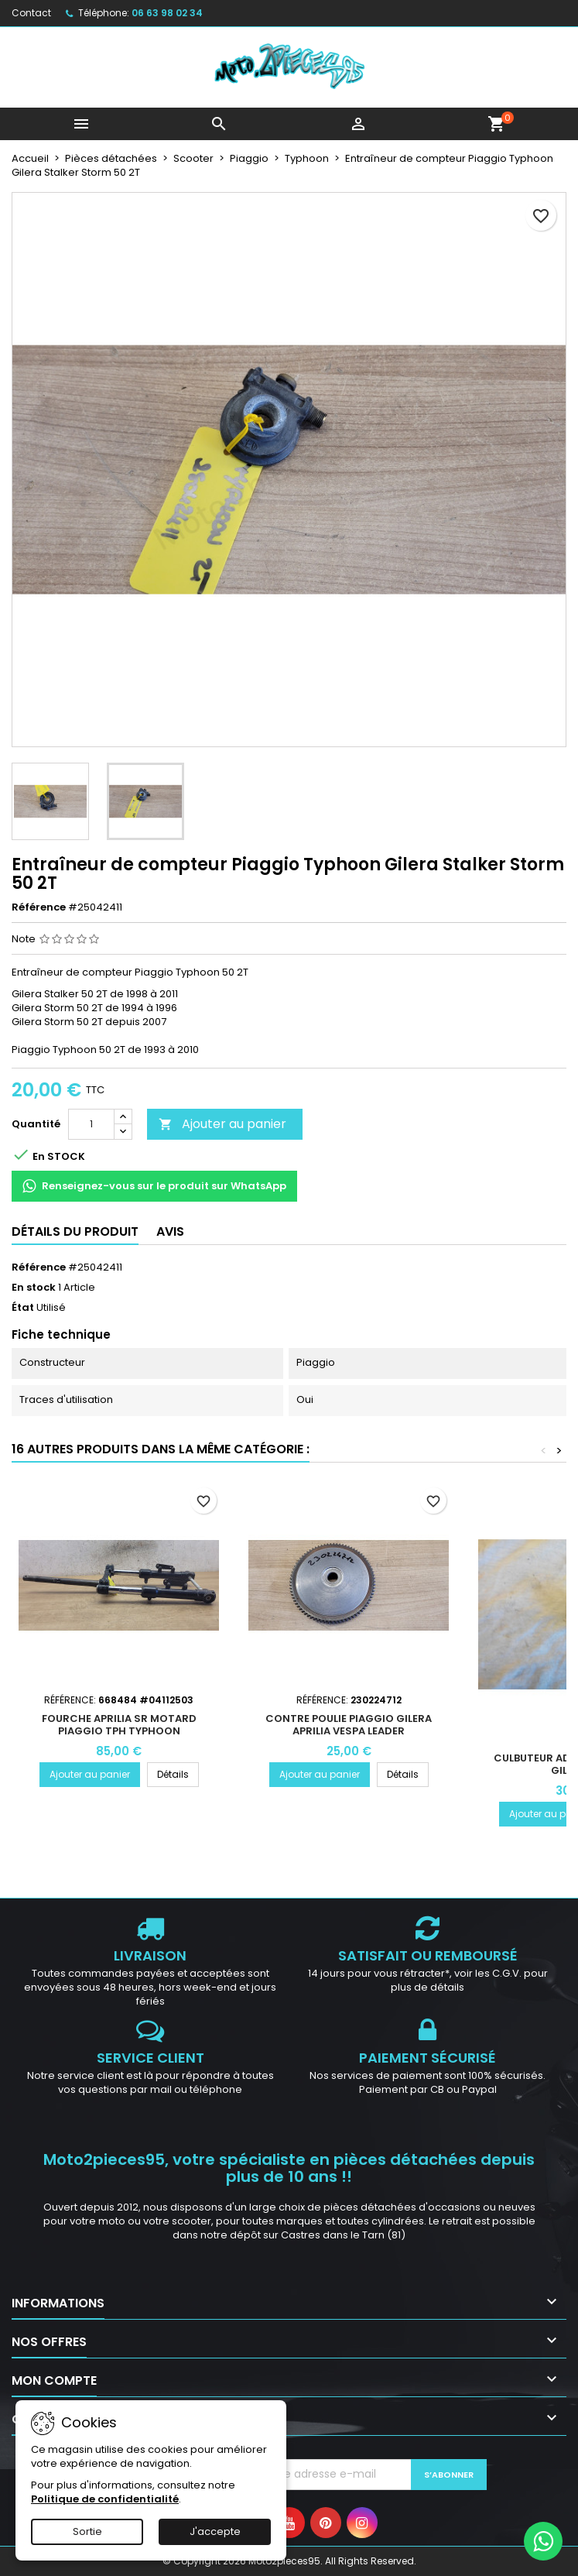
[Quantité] (91, 1124)
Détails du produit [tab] (75, 1231)
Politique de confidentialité (105, 2499)
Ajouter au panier (222, 1124)
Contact (31, 12)
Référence (39, 907)
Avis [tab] (170, 1231)
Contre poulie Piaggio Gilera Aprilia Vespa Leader (348, 1724)
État (23, 1308)
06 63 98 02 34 (167, 12)
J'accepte (215, 2531)
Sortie (87, 2531)
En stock (34, 1288)
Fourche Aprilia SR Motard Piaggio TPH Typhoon (119, 1724)
